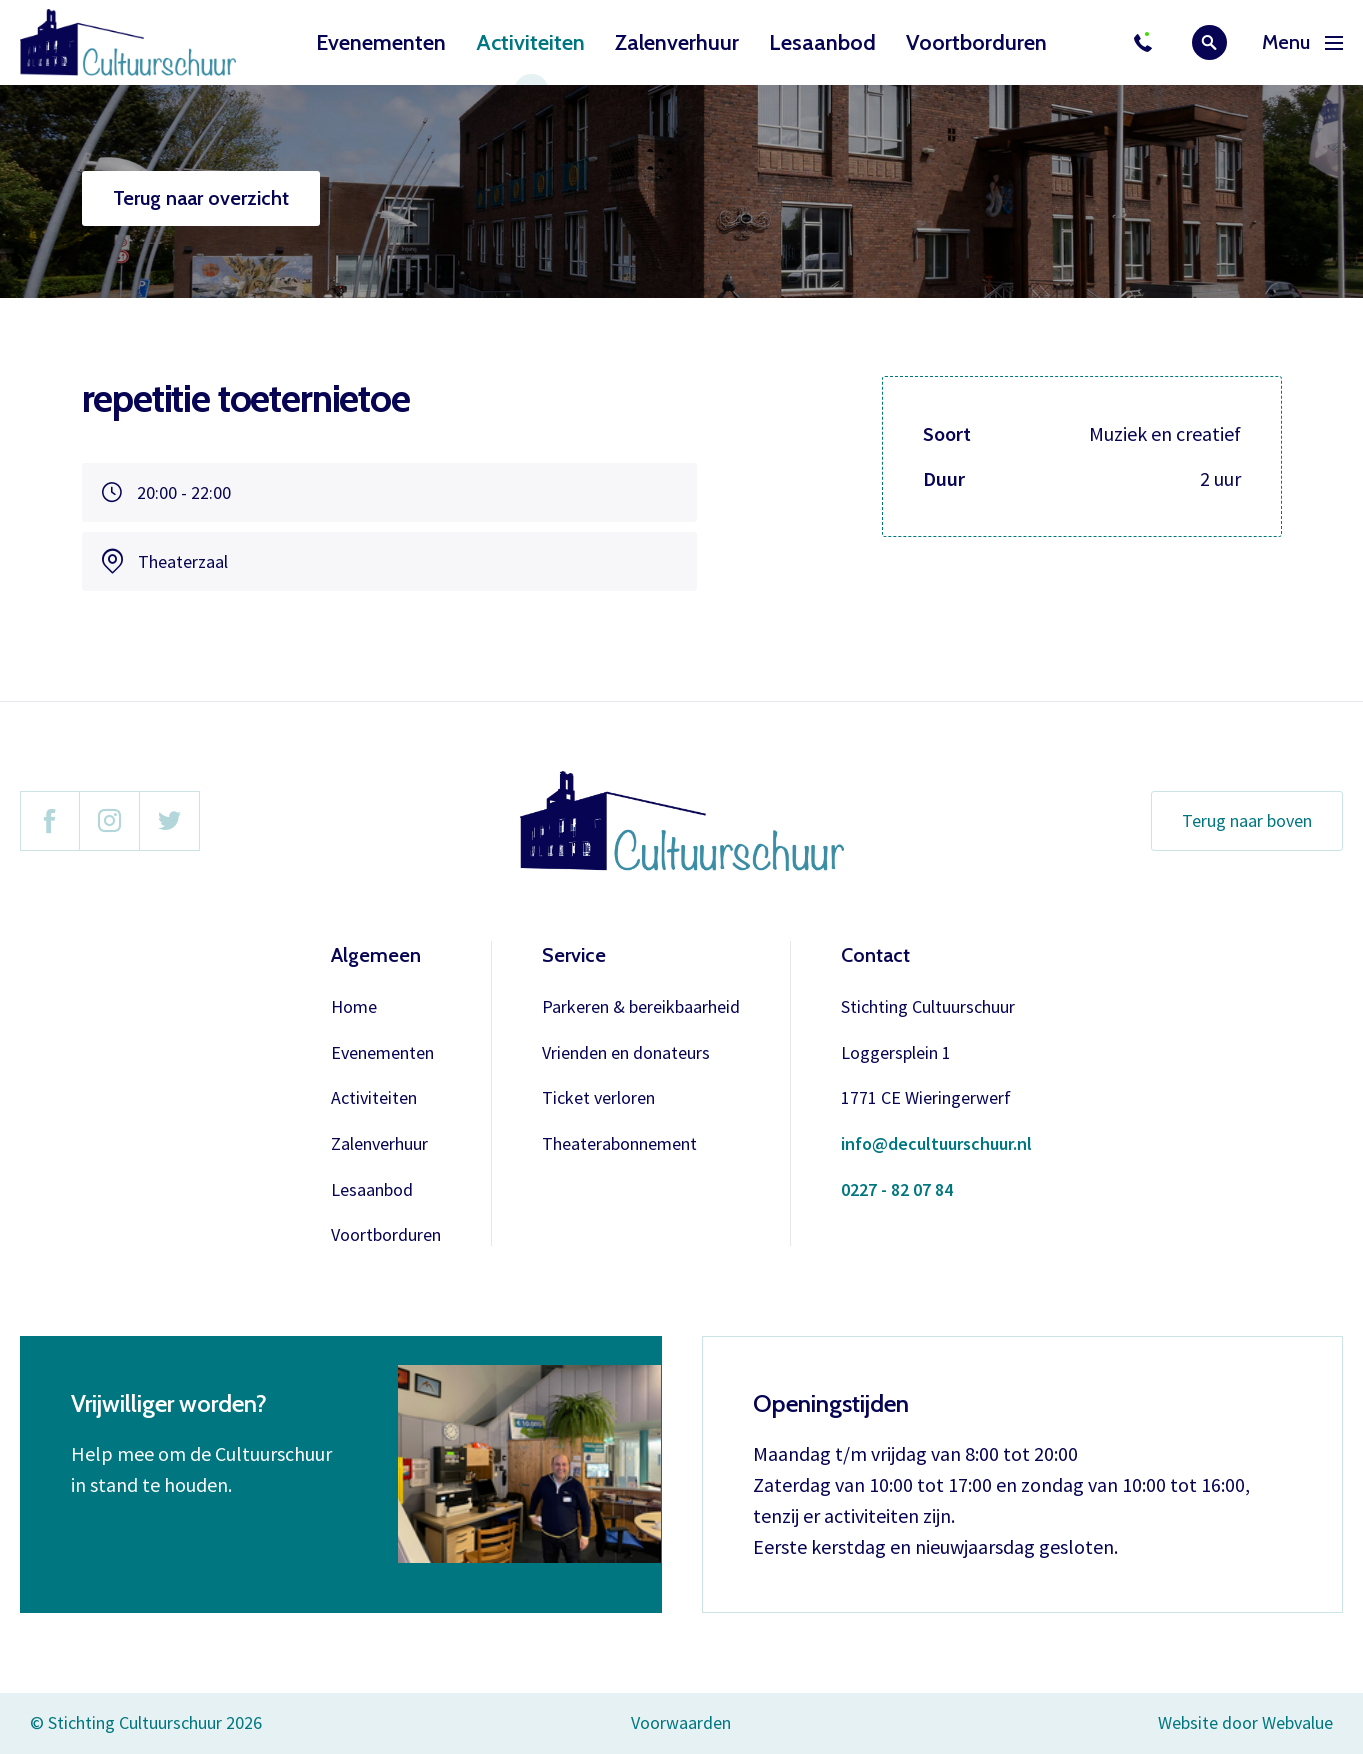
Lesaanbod (822, 42)
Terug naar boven (1247, 820)
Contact (875, 955)
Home (354, 1007)
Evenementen (381, 42)
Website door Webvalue (1245, 1723)
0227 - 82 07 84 (897, 1190)
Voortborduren (976, 42)
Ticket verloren (598, 1098)
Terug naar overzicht (201, 198)
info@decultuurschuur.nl (936, 1144)
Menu (1302, 42)
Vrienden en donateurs (626, 1053)
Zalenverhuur (677, 42)
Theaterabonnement (619, 1144)
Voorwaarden (681, 1722)
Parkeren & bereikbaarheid (641, 1007)
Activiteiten (530, 42)
